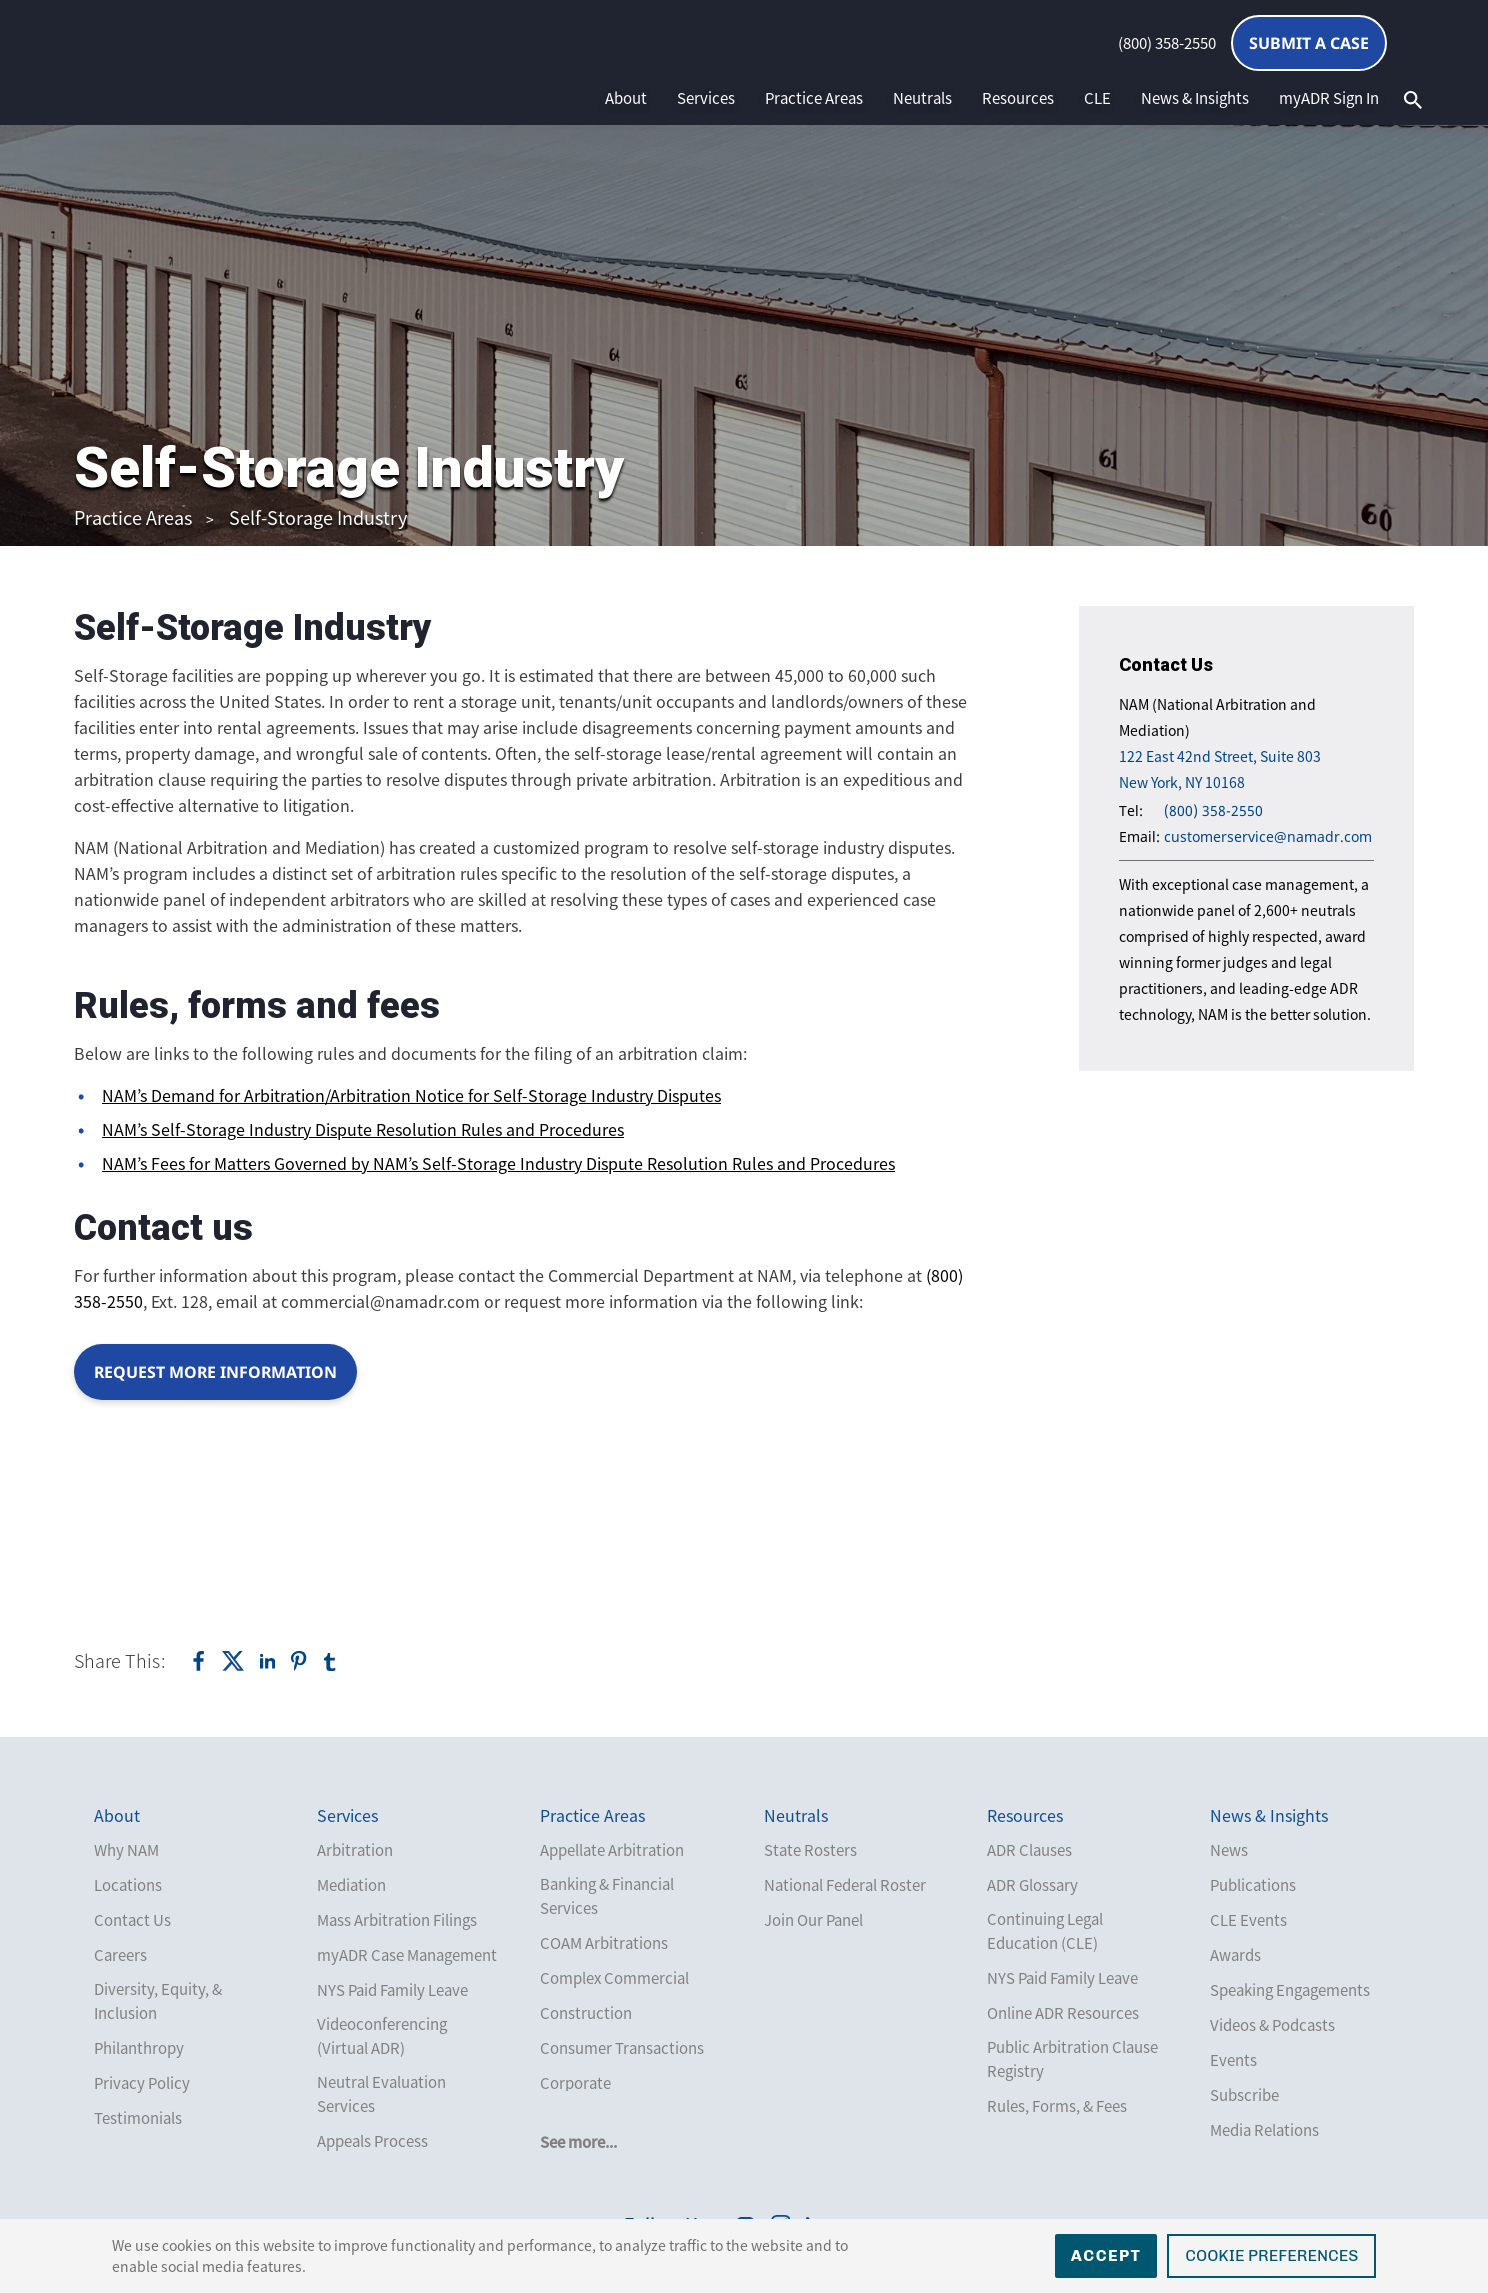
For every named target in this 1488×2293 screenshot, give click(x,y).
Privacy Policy (142, 2083)
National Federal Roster (845, 1885)
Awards (1235, 1955)
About (626, 98)
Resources (1018, 98)
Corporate (575, 2083)
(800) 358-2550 (1167, 43)
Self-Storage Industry (318, 517)
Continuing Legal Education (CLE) (1045, 1931)
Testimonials (138, 2118)
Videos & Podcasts (1272, 2025)
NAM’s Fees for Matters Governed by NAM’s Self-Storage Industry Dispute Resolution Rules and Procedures (498, 1163)
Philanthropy (139, 2048)
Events (1233, 2060)
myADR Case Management (407, 1955)
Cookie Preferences (1271, 2255)
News (1229, 1850)
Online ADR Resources (1063, 2013)
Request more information (217, 1372)
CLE (1097, 98)
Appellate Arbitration (612, 1850)
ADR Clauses (1029, 1850)
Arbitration (355, 1850)
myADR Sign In (1329, 98)
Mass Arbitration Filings (397, 1920)
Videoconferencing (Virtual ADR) (382, 2036)
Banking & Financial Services (607, 1896)
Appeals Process (372, 2141)
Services (706, 98)
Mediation (351, 1885)
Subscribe (1244, 2095)
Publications (1253, 1885)
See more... (578, 2142)
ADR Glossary (1032, 1885)
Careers (120, 1955)
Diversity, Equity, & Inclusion (158, 2001)
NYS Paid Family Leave (392, 1990)
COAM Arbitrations (604, 1943)
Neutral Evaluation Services (381, 2094)
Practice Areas (814, 98)
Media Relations (1264, 2130)
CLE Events (1248, 1920)
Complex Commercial (614, 1978)
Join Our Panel (813, 1920)
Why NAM (126, 1850)
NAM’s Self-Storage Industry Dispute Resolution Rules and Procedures (363, 1129)
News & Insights (1195, 98)
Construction (586, 2013)
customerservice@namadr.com (1268, 836)
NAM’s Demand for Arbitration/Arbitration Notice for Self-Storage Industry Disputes (411, 1095)
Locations (128, 1885)
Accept (1106, 2255)
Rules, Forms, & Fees (1057, 2106)
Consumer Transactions (622, 2048)
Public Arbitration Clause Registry (1072, 2059)
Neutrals (922, 98)
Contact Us (132, 1920)
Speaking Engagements (1290, 1990)
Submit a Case (1309, 43)
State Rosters (810, 1850)
